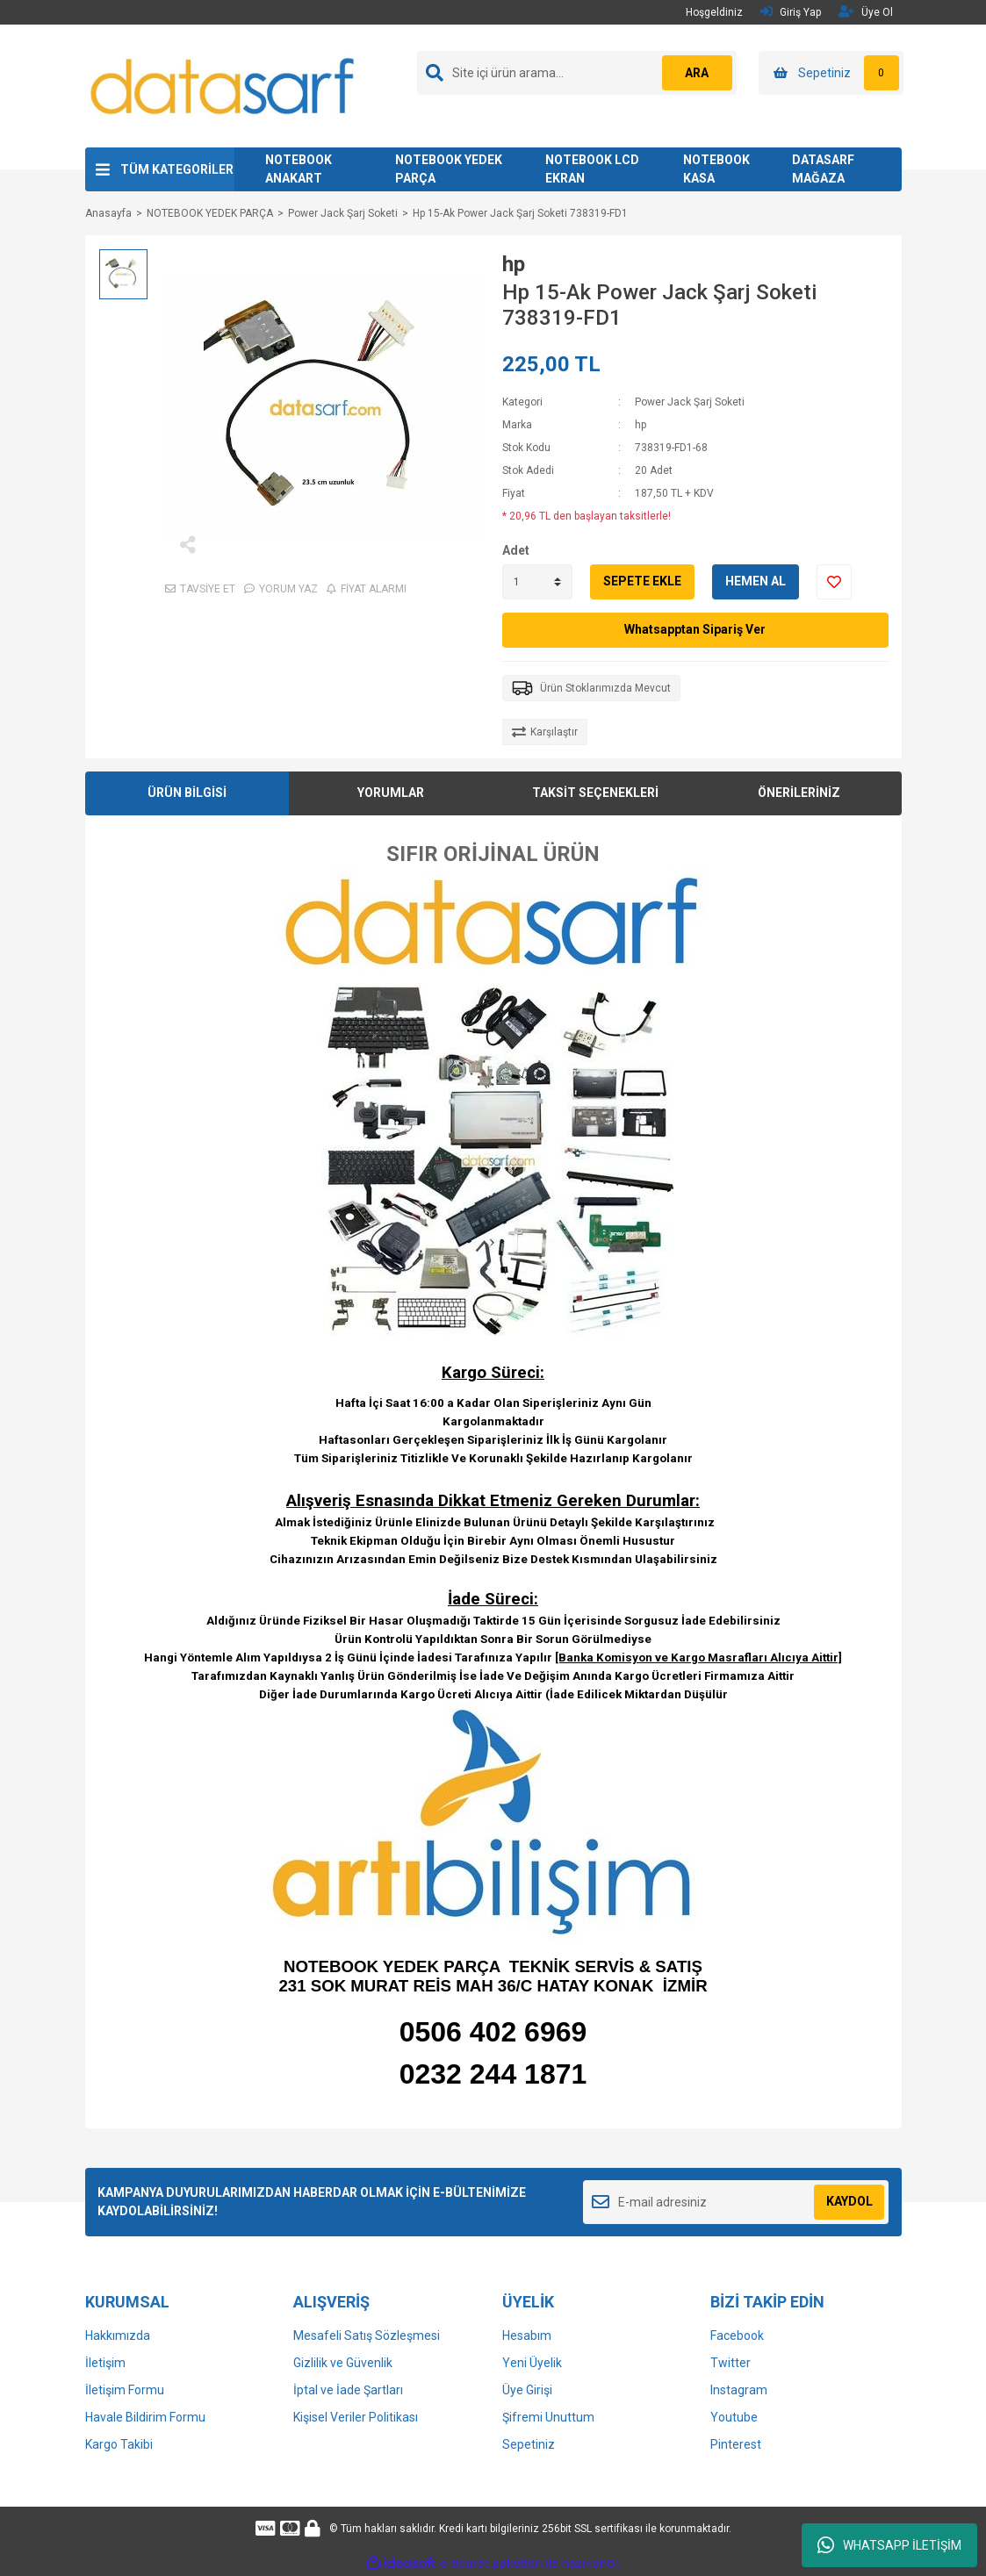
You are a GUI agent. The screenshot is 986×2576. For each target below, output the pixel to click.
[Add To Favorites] (834, 581)
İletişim (105, 2363)
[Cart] (831, 73)
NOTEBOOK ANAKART (298, 169)
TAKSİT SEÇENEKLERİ (595, 793)
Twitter (730, 2363)
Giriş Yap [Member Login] (790, 11)
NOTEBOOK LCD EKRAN (592, 169)
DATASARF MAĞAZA (823, 169)
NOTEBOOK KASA (716, 169)
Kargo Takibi (119, 2444)
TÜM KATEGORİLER (177, 169)
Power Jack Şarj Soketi (690, 402)
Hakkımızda (117, 2335)
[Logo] (223, 85)
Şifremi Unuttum (548, 2417)
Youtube (734, 2417)
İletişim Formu (124, 2390)
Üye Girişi (527, 2390)
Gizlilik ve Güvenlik (342, 2363)
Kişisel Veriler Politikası (355, 2417)
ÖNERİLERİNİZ (799, 793)
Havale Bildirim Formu (145, 2417)
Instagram (738, 2390)
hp (513, 264)
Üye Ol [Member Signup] (865, 11)
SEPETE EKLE (642, 581)
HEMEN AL (755, 581)
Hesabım (526, 2335)
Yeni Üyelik (532, 2363)
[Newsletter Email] (736, 2202)
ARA (697, 73)
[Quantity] (537, 581)
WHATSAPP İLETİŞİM (889, 2545)
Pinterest (735, 2444)
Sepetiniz (528, 2444)
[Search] (577, 73)
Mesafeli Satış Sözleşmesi (366, 2335)
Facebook (737, 2335)
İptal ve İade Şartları (348, 2390)
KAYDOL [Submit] (849, 2201)
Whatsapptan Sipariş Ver (695, 629)
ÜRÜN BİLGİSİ (187, 793)
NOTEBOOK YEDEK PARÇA (448, 169)
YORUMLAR (390, 793)
